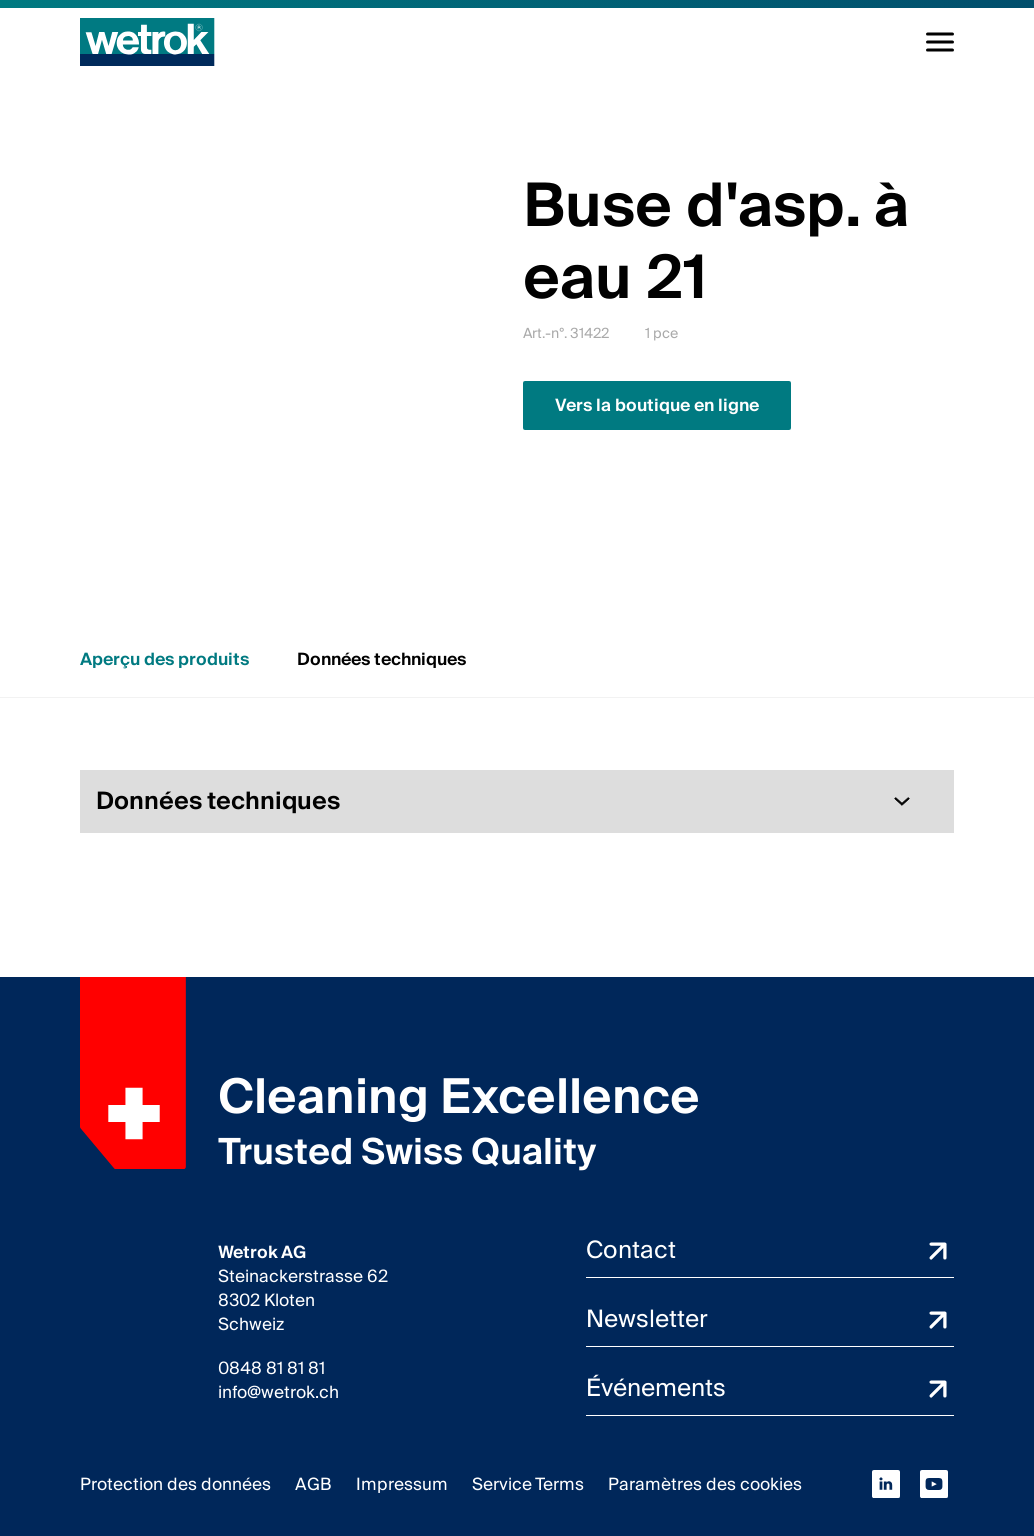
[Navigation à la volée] (940, 42)
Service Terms (528, 1484)
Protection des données (175, 1484)
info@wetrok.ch (278, 1393)
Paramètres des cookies (705, 1484)
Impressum (402, 1484)
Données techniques (381, 659)
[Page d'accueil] (147, 42)
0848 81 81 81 (271, 1369)
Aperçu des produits (164, 659)
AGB (313, 1484)
